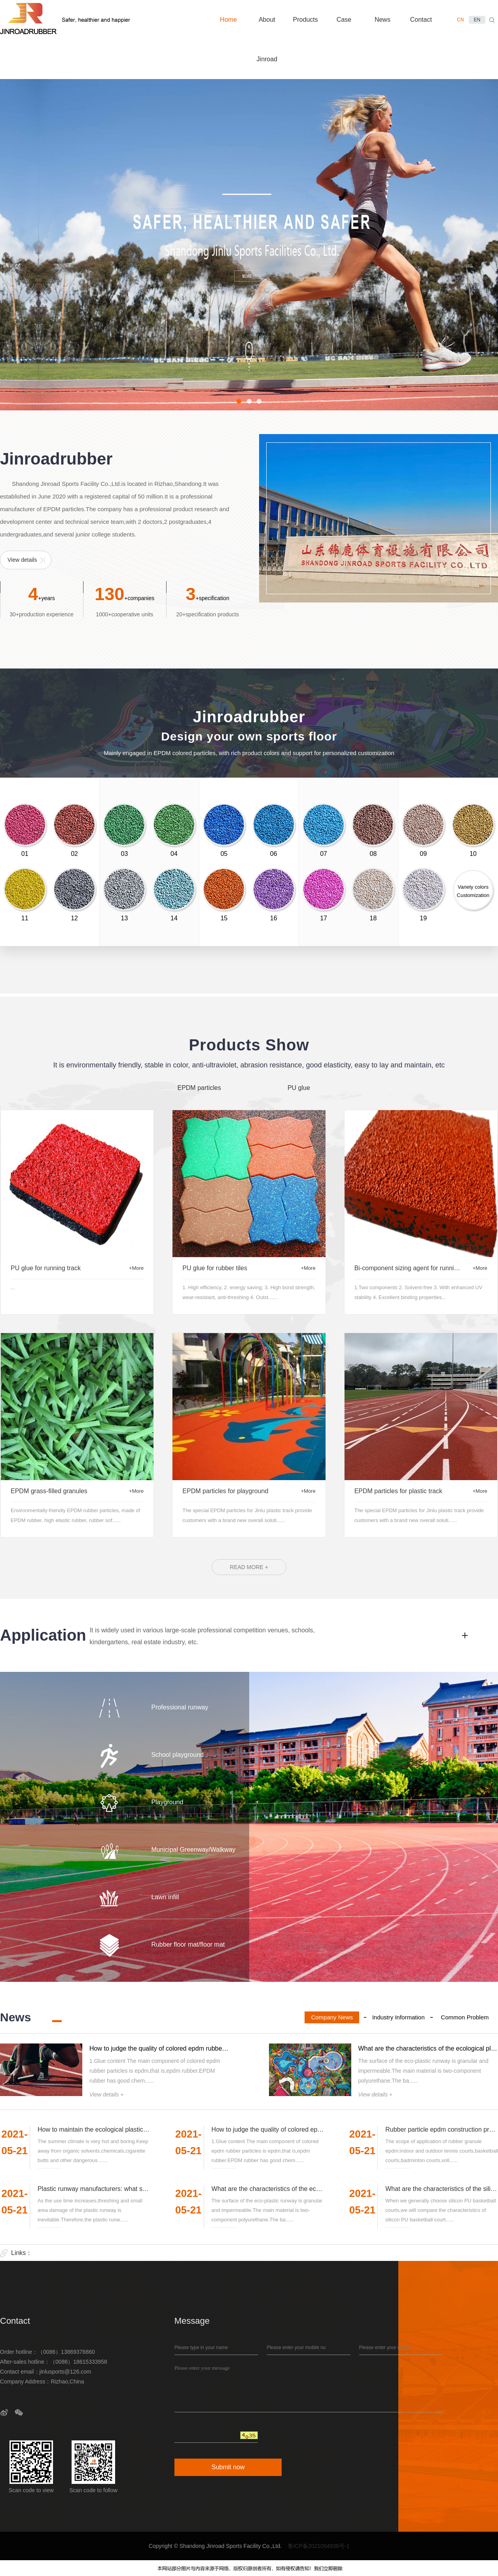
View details (22, 560)
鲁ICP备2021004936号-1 (319, 2546)
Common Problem (465, 2017)
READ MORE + (249, 1567)
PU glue (299, 1087)
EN (477, 20)
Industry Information (398, 2017)
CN (460, 20)
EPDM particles (199, 1087)
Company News (332, 2017)
